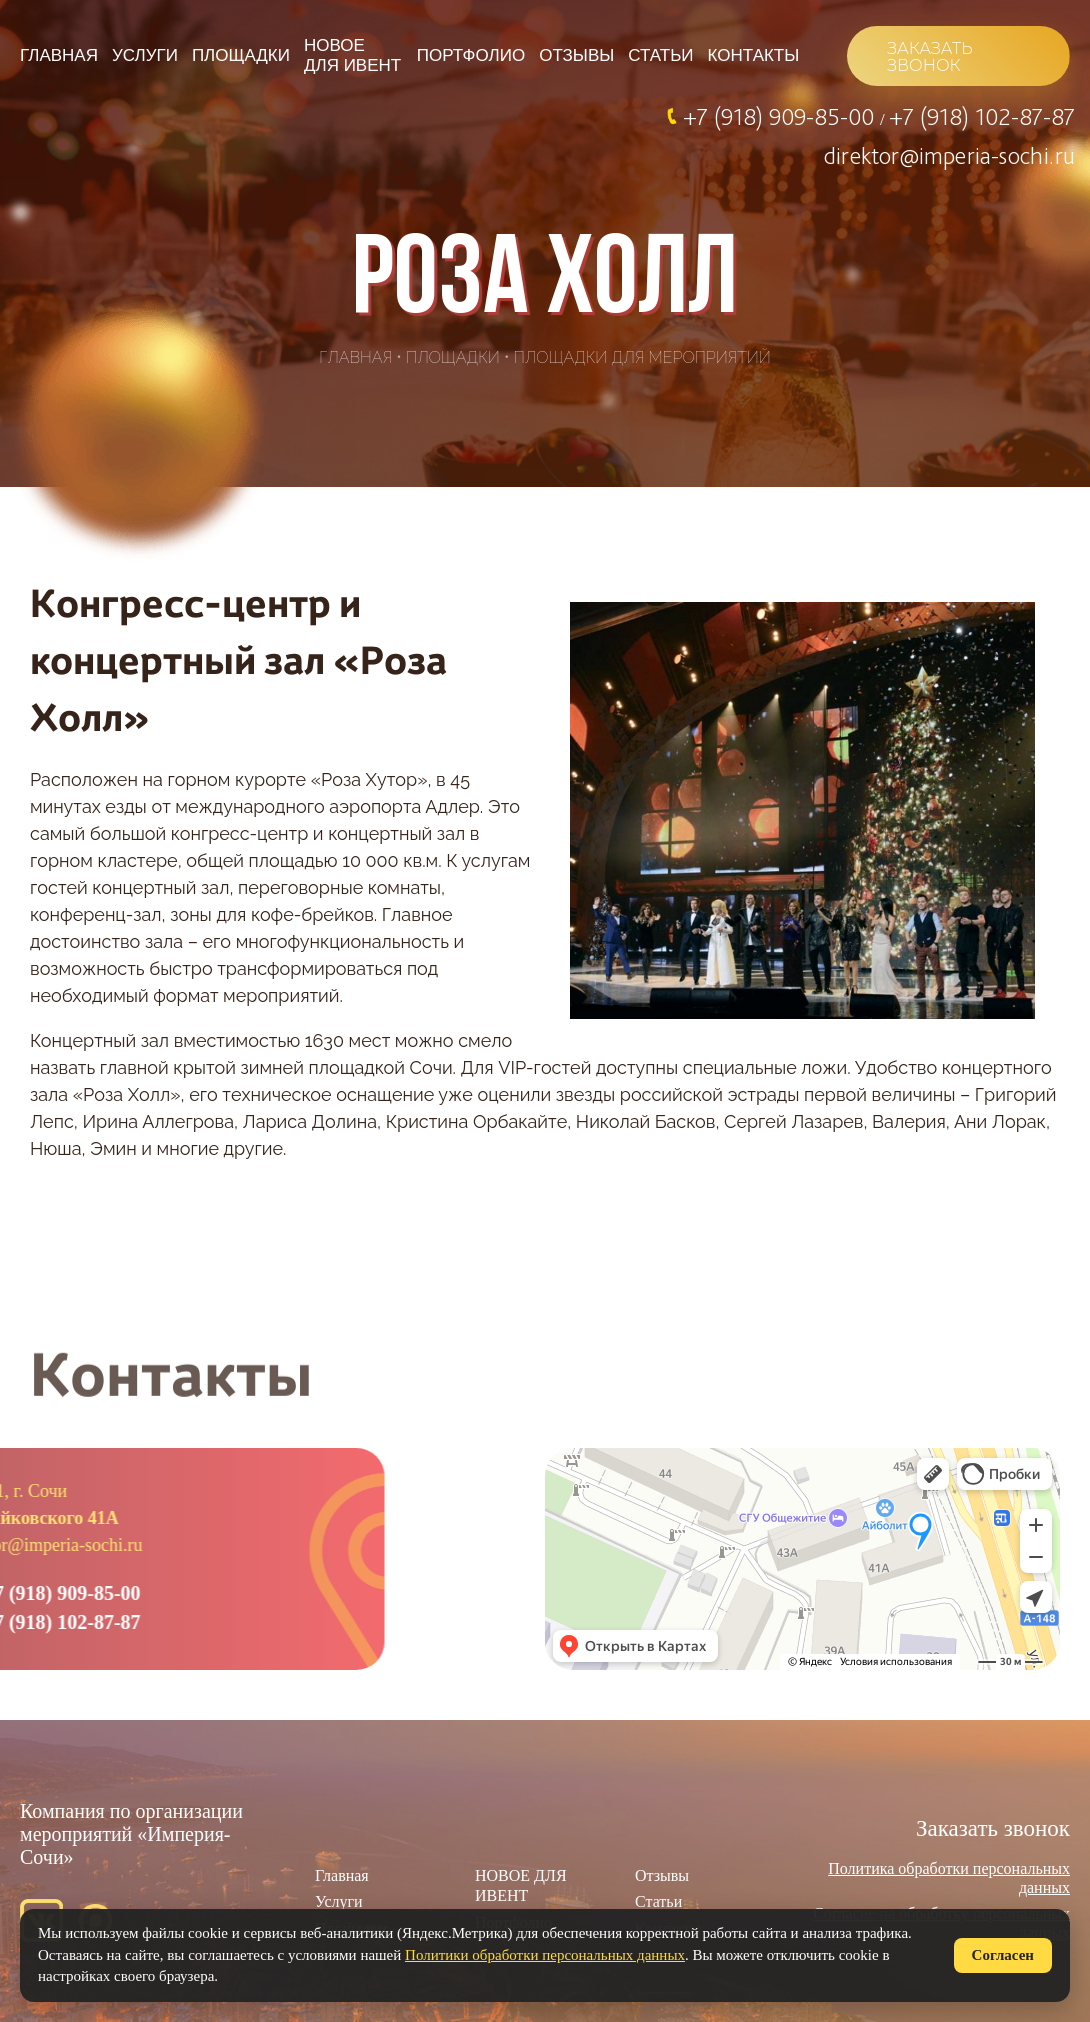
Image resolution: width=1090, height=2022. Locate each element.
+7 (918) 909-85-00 (781, 116)
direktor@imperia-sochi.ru (949, 155)
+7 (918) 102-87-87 (982, 116)
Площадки (241, 55)
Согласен (1003, 1955)
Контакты (754, 55)
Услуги (145, 55)
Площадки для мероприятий (642, 357)
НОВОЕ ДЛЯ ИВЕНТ (352, 55)
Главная (59, 55)
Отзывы (576, 55)
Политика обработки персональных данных (949, 1877)
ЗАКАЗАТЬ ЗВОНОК (929, 57)
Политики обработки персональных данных (545, 1955)
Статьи (660, 55)
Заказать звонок (993, 1828)
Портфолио (471, 55)
